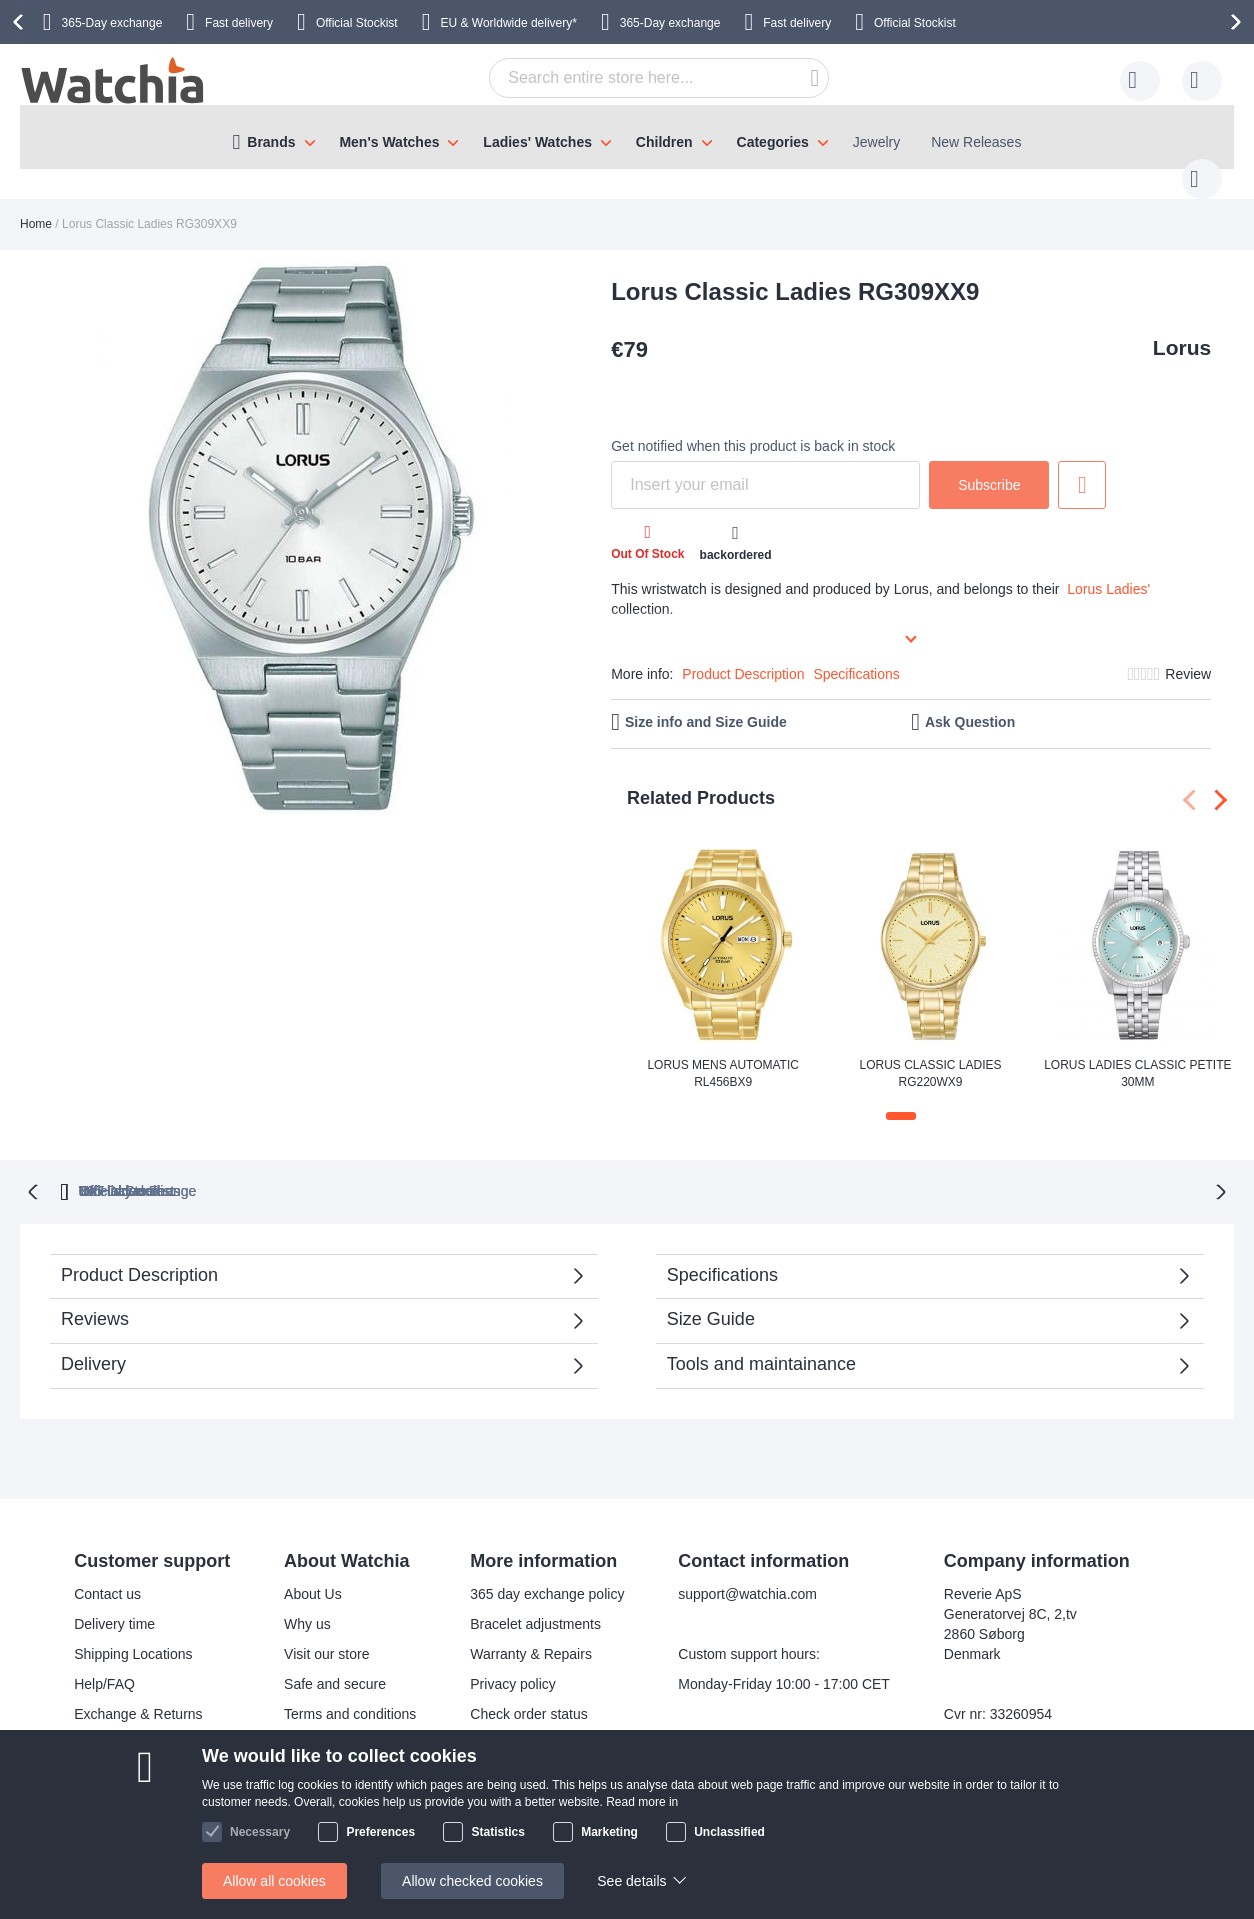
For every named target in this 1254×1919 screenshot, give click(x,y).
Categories (773, 142)
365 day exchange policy (547, 1573)
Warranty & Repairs (531, 1633)
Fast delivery (239, 23)
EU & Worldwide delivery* (508, 23)
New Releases (976, 142)
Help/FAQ (104, 1663)
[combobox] (628, 78)
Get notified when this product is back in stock (753, 426)
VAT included (563, 1169)
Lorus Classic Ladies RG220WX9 (930, 1053)
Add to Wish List (1082, 465)
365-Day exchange (112, 23)
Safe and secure (335, 1663)
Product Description (743, 654)
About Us (313, 1573)
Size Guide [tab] (711, 1297)
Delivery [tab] (93, 1342)
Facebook (583, 1789)
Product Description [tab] (139, 1253)
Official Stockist (357, 23)
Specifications (856, 654)
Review (1188, 654)
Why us (307, 1603)
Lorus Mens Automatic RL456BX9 (723, 1053)
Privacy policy (513, 1663)
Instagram (584, 1822)
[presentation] (21, 22)
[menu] (627, 137)
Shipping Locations (133, 1633)
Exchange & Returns (138, 1693)
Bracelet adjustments (535, 1603)
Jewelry (876, 142)
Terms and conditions (350, 1693)
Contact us (107, 1573)
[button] (901, 1096)
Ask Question (970, 702)
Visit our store (326, 1633)
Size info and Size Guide (706, 702)
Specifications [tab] (722, 1253)
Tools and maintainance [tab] (761, 1342)
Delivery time (114, 1603)
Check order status (529, 1693)
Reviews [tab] (95, 1297)
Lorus (1182, 327)
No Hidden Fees (884, 1169)
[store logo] (114, 81)
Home (36, 204)
